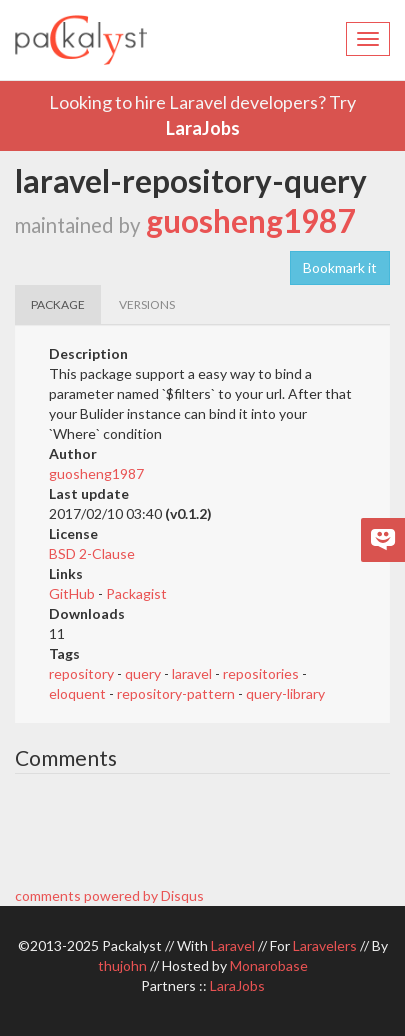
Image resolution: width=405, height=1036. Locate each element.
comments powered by (109, 895)
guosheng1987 (250, 221)
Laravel (233, 945)
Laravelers (325, 945)
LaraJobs (203, 128)
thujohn (122, 965)
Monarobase (269, 965)
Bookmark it (340, 267)
